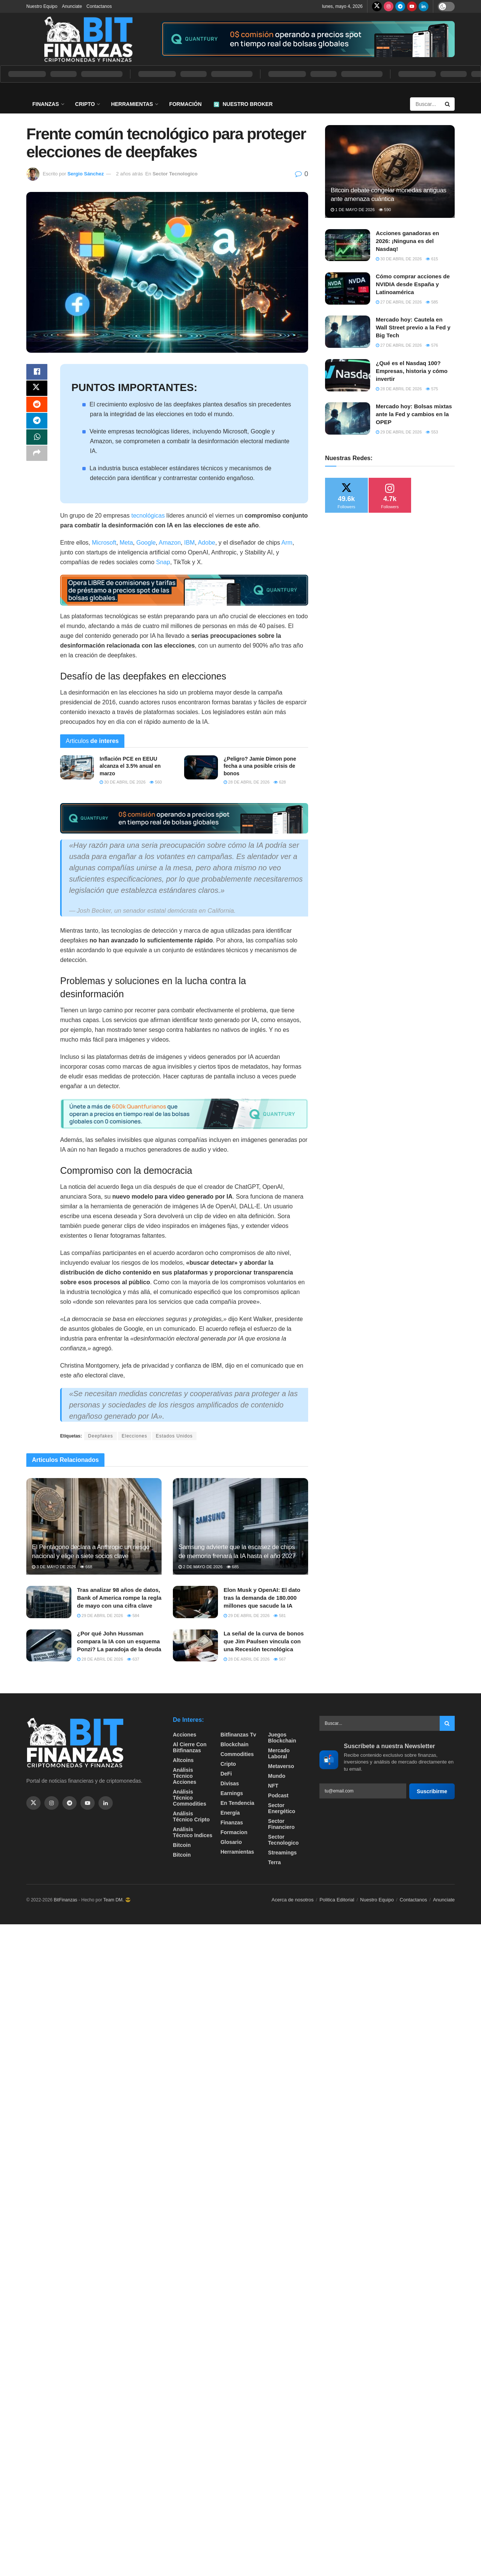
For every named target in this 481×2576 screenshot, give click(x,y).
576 (432, 345)
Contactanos (99, 6)
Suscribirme (432, 1791)
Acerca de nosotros (293, 1900)
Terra (274, 1862)
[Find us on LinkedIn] (423, 6)
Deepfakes (100, 1436)
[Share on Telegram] (36, 427)
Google (146, 542)
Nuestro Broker (243, 104)
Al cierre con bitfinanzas (189, 1747)
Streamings (282, 1853)
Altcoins (183, 1760)
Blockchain (235, 1744)
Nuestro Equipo (41, 6)
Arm (286, 542)
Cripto (85, 104)
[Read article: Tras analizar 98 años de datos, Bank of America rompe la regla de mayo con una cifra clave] (48, 1602)
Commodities (237, 1754)
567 (280, 1659)
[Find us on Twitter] (377, 6)
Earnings (232, 1793)
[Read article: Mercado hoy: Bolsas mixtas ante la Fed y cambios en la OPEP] (347, 418)
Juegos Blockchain (282, 1738)
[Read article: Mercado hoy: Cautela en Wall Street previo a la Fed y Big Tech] (347, 332)
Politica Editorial (336, 1900)
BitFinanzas (65, 1900)
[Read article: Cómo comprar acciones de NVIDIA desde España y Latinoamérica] (347, 288)
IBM (189, 542)
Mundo (276, 1776)
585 (432, 302)
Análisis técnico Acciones (184, 1776)
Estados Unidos (174, 1436)
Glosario (231, 1842)
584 (133, 1615)
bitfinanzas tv (238, 1735)
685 (233, 1566)
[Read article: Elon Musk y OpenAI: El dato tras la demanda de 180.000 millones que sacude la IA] (195, 1602)
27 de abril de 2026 (399, 302)
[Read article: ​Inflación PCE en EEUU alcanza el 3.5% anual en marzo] (77, 767)
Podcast (278, 1795)
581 (280, 1615)
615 (432, 259)
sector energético (281, 1808)
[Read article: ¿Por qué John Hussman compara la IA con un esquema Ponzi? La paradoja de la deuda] (48, 1645)
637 (133, 1659)
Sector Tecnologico (175, 174)
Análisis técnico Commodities (189, 1798)
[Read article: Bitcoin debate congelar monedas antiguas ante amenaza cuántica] (390, 171)
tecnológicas (148, 515)
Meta (126, 542)
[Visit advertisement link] (308, 39)
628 (280, 782)
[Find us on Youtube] (412, 6)
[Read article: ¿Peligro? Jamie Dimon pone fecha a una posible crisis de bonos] (201, 767)
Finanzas (45, 104)
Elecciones (134, 1436)
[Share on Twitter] (36, 391)
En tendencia (237, 1803)
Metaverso (281, 1766)
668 (86, 1566)
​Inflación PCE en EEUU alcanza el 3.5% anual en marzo (130, 766)
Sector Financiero (281, 1824)
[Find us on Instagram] (388, 6)
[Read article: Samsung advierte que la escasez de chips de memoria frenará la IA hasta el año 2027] (240, 1526)
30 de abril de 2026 (122, 782)
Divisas (230, 1783)
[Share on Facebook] (36, 373)
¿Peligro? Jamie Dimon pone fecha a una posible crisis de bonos (260, 766)
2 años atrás (129, 174)
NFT (273, 1786)
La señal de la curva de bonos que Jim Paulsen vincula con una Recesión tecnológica (264, 1641)
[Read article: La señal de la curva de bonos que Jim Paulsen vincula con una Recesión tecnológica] (195, 1645)
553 (432, 432)
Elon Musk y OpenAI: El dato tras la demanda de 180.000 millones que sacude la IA (262, 1598)
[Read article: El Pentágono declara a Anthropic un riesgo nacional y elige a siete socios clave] (94, 1526)
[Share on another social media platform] (36, 463)
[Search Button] (448, 104)
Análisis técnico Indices (192, 1832)
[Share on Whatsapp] (36, 445)
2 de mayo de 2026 (200, 1566)
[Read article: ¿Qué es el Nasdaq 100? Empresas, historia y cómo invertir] (347, 375)
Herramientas (132, 104)
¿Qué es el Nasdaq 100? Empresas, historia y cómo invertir (412, 371)
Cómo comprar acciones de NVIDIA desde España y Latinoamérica (413, 284)
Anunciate (72, 6)
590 (385, 209)
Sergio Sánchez (85, 174)
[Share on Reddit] (36, 409)
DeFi (226, 1774)
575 (432, 389)
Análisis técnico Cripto (191, 1816)
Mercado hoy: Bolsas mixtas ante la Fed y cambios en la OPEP (414, 414)
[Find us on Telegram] (400, 6)
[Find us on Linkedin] (105, 1803)
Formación (185, 104)
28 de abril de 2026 (246, 782)
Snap (163, 562)
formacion (234, 1832)
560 (156, 782)
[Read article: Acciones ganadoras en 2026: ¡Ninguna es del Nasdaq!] (347, 245)
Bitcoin (182, 1845)
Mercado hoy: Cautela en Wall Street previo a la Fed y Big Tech (413, 327)
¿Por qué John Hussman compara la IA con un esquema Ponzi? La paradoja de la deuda (119, 1641)
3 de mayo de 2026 (54, 1566)
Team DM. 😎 (117, 1900)
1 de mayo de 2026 (353, 209)
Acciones (184, 1735)
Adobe (206, 542)
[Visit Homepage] (88, 39)
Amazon (170, 542)
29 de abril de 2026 (100, 1615)
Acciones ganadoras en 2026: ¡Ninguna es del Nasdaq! (407, 241)
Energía (230, 1813)
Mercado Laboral (279, 1753)
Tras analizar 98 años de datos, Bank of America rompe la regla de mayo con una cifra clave (119, 1598)
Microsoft (104, 542)
